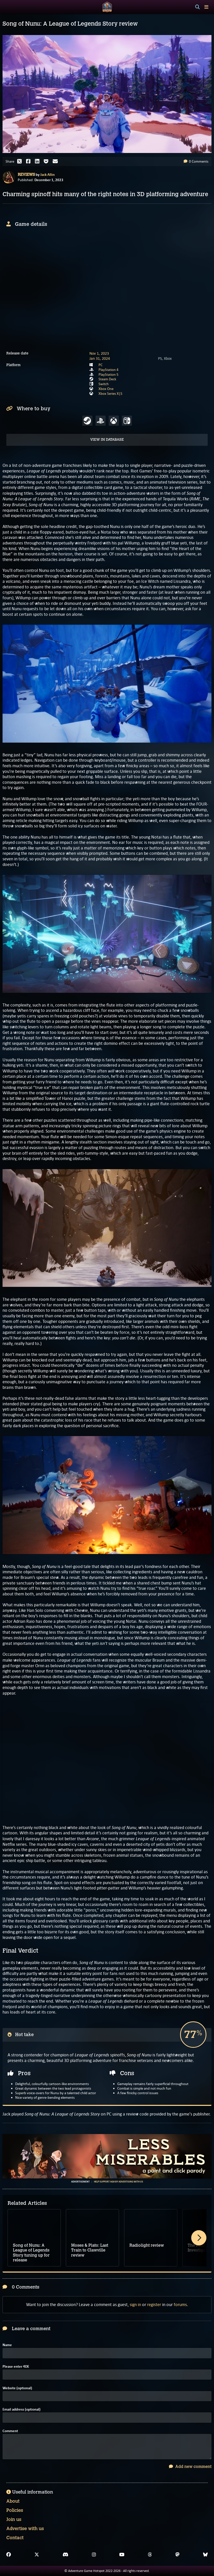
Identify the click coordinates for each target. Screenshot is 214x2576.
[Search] (197, 7)
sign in (135, 2304)
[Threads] (150, 2554)
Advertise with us (25, 2528)
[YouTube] (121, 2554)
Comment (10, 2431)
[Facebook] (8, 2554)
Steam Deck (107, 379)
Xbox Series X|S (110, 393)
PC (101, 365)
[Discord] (65, 2554)
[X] (36, 2554)
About (13, 2501)
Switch (104, 384)
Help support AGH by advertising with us (118, 2181)
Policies (14, 2510)
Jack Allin (47, 174)
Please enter (16, 2366)
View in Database (107, 439)
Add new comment (190, 2466)
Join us (13, 2519)
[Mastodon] (178, 2554)
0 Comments (196, 161)
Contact (15, 2537)
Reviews (26, 174)
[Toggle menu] (206, 7)
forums (180, 2304)
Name (7, 2345)
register (154, 2304)
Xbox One (106, 388)
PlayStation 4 (109, 369)
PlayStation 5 (109, 374)
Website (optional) (17, 2388)
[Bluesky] (205, 2554)
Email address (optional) (22, 2409)
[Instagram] (94, 2554)
